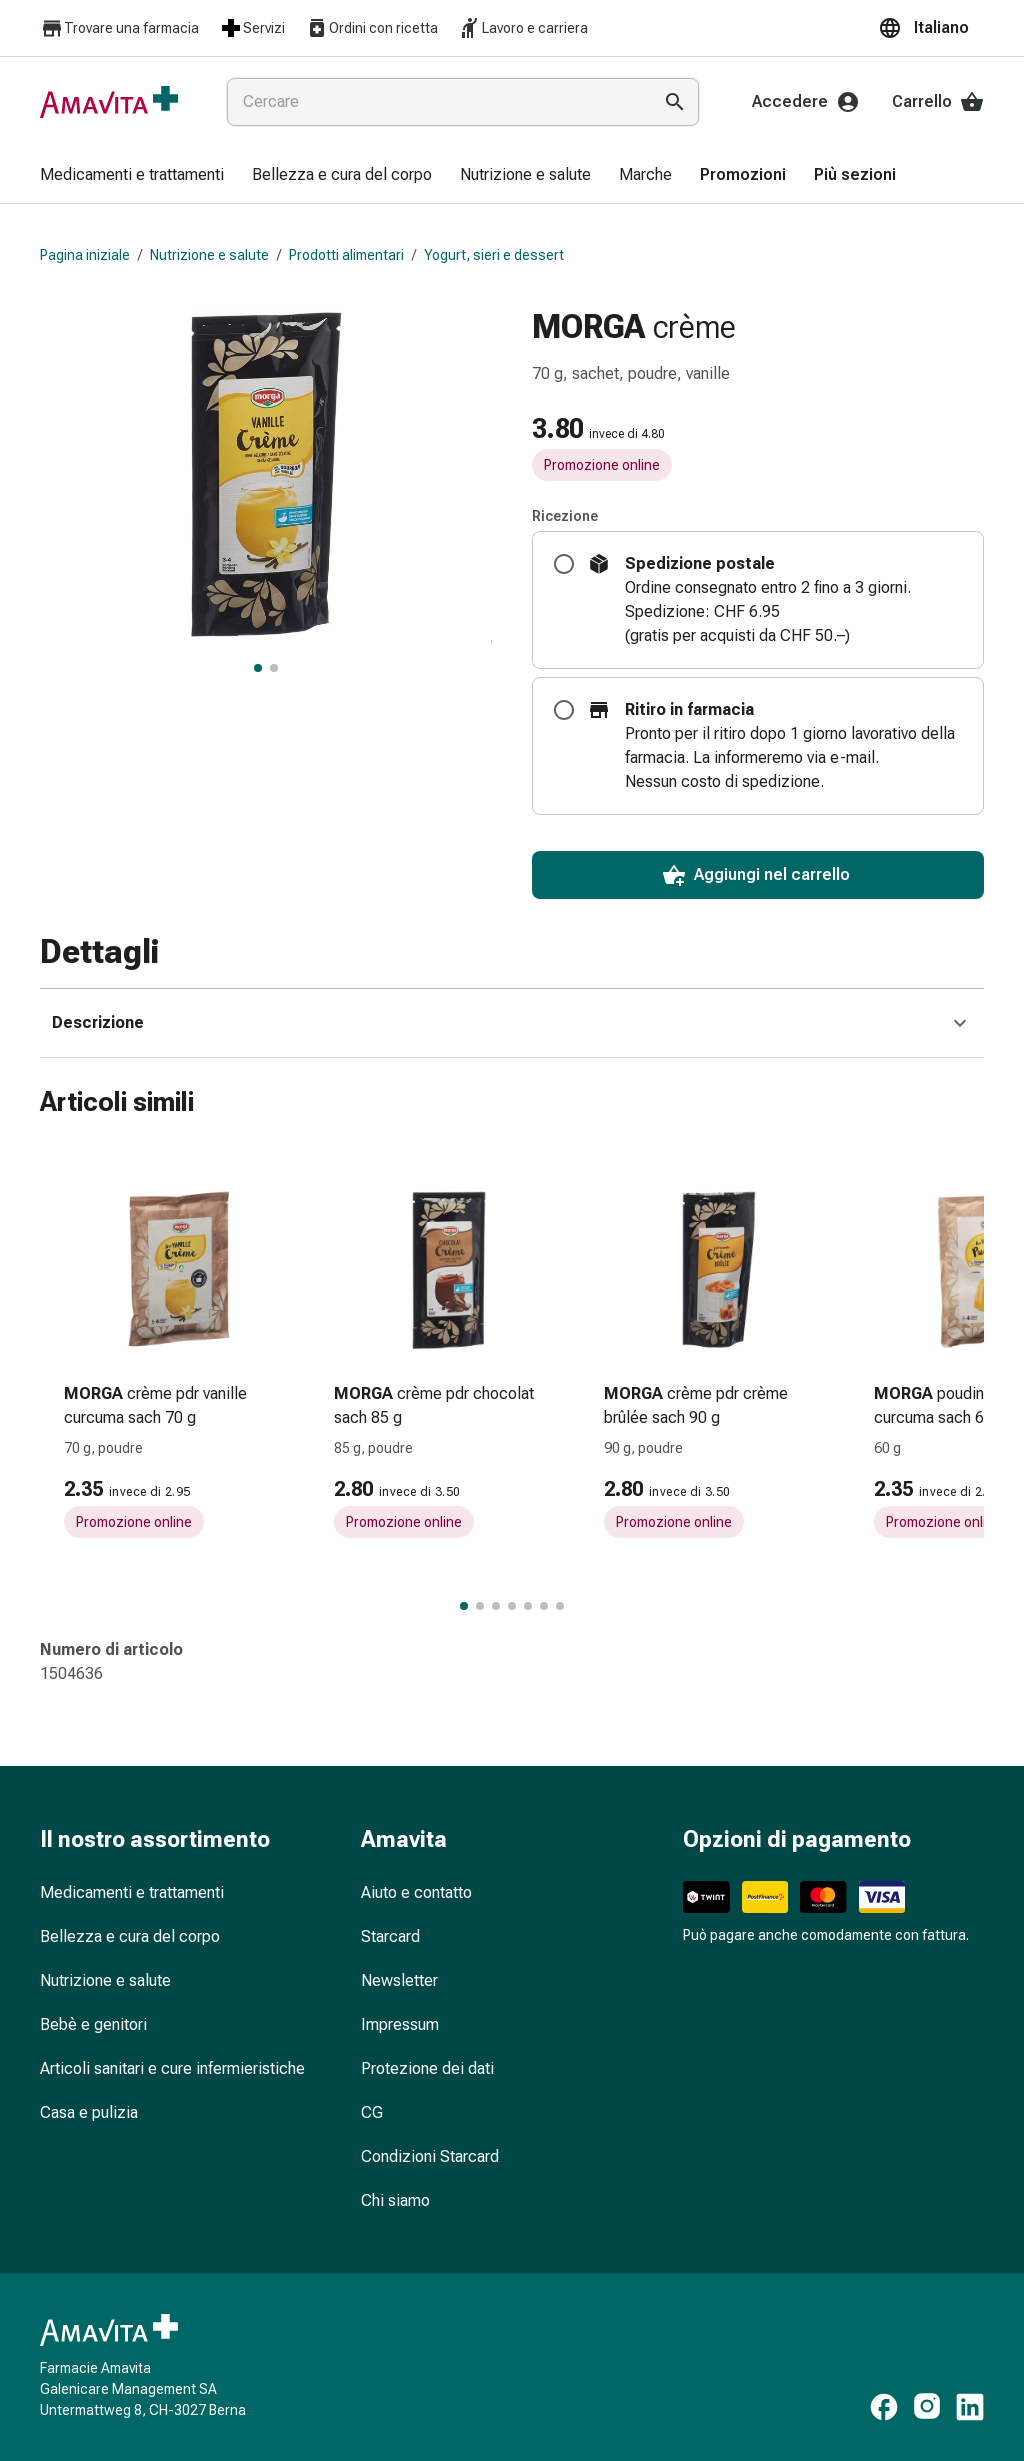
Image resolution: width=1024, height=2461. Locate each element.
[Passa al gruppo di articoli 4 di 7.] (512, 1606)
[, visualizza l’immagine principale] (258, 668)
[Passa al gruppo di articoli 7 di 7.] (560, 1606)
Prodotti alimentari (346, 255)
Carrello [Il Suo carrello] (938, 102)
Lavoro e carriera (523, 28)
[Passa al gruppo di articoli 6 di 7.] (544, 1606)
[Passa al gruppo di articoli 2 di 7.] (480, 1606)
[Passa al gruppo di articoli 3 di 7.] (496, 1606)
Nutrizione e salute (209, 255)
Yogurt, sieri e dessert (494, 255)
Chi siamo (395, 2200)
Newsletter (399, 1980)
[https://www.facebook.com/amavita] (884, 2407)
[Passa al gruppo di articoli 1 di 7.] (464, 1606)
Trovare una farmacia (119, 28)
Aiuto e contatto (416, 1892)
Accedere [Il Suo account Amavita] (806, 102)
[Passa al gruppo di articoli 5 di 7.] (528, 1606)
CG (372, 2112)
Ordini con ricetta (371, 28)
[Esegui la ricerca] (675, 102)
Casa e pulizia (89, 2112)
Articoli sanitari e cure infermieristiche (172, 2068)
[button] (931, 28)
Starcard (390, 1936)
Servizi (252, 28)
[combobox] (435, 102)
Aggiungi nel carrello (756, 875)
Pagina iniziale (85, 255)
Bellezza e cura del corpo (130, 1936)
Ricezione (565, 516)
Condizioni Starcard (430, 2156)
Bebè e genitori (93, 2024)
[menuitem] (132, 176)
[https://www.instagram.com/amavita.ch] (927, 2407)
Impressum (400, 2024)
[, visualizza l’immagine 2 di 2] (274, 668)
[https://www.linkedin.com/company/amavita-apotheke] (970, 2407)
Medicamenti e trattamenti (132, 1892)
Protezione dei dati (427, 2068)
